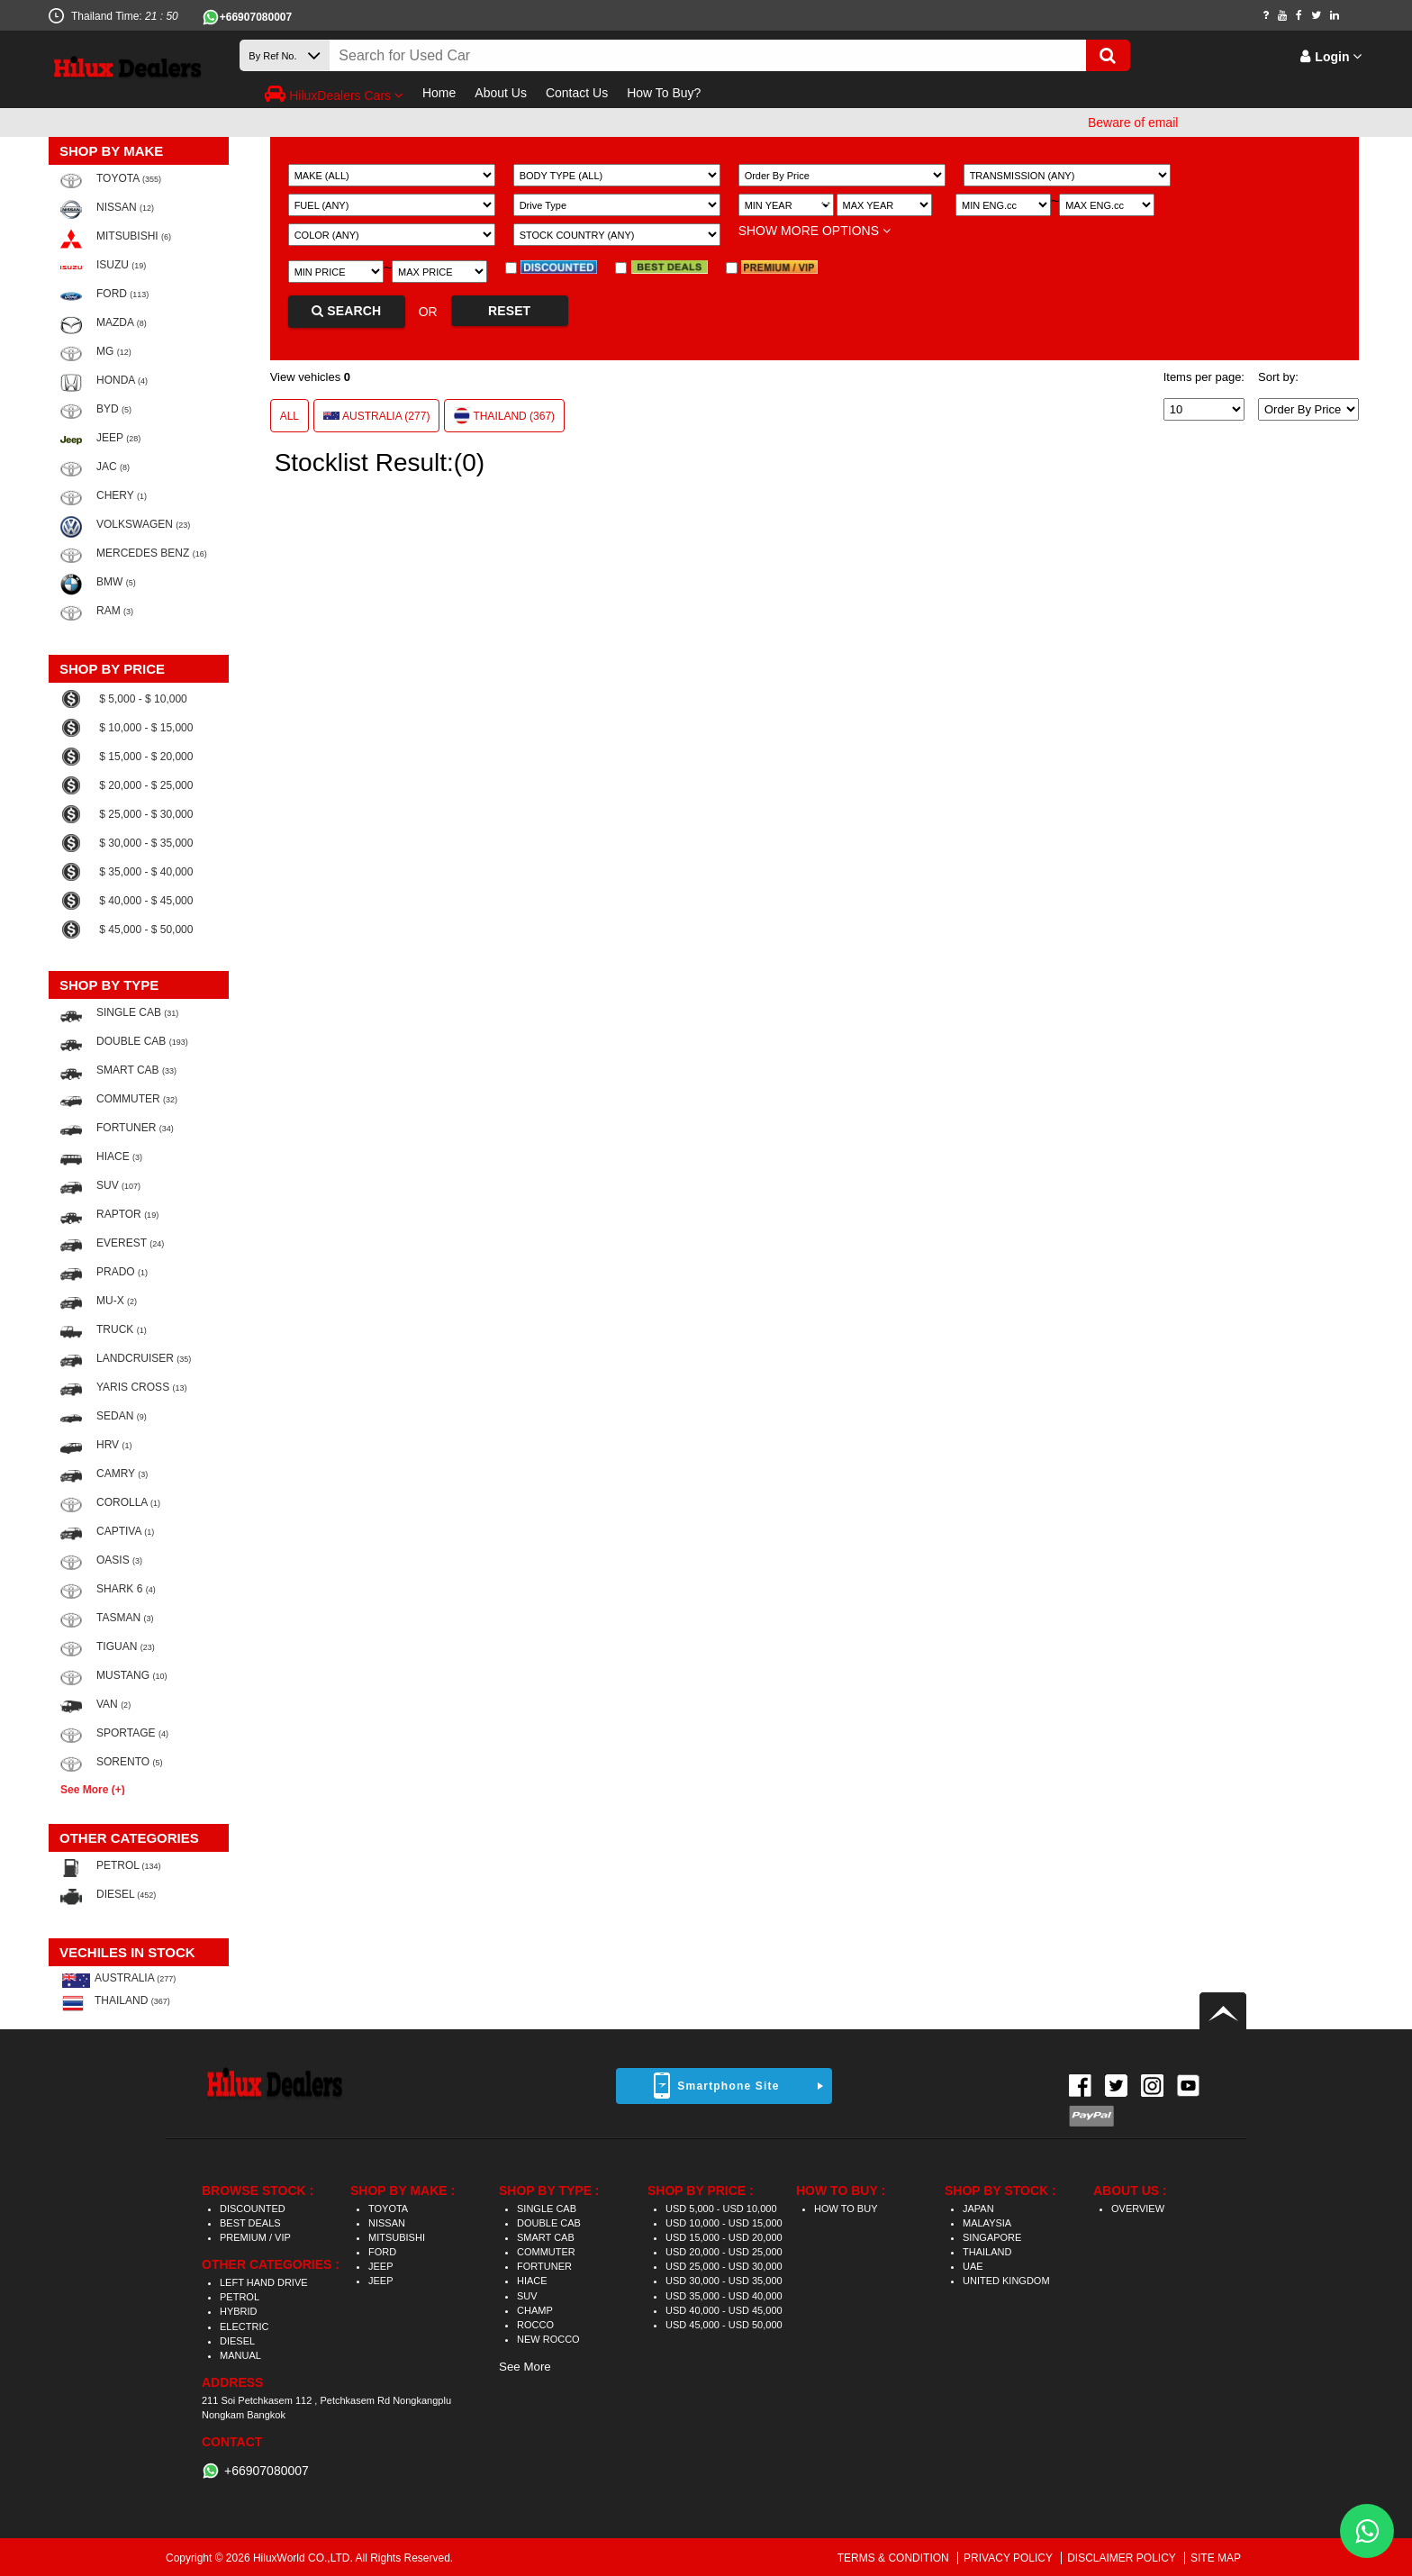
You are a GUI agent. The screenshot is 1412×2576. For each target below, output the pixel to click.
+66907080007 (256, 17)
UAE (973, 2266)
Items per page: (1204, 377)
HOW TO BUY (846, 2208)
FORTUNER (544, 2266)
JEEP (381, 2266)
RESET (509, 311)
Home (439, 93)
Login (1331, 57)
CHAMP (535, 2310)
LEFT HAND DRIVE (264, 2282)
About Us (501, 93)
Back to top (1222, 2010)
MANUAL (240, 2355)
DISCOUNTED (252, 2208)
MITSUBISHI (396, 2237)
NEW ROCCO (548, 2339)
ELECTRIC (244, 2326)
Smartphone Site (728, 2086)
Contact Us (577, 93)
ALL (289, 416)
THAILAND (987, 2251)
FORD (382, 2251)
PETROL (239, 2296)
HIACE (532, 2280)
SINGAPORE (992, 2237)
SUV (527, 2295)
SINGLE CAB (546, 2208)
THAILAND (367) (504, 415)
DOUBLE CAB (549, 2223)
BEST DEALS (250, 2223)
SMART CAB (546, 2237)
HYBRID (239, 2311)
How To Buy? (664, 93)
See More (525, 2366)
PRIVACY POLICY (1009, 2558)
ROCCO (535, 2324)
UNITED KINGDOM (1006, 2280)
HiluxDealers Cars (334, 94)
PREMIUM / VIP (255, 2237)
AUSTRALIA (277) (376, 416)
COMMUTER (546, 2251)
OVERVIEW (1137, 2208)
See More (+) (92, 1789)
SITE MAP (1215, 2558)
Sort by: (1278, 377)
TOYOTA (388, 2208)
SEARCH (346, 311)
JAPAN (978, 2208)
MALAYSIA (987, 2223)
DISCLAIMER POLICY (1123, 2558)
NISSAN (386, 2223)
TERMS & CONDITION (894, 2558)
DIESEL (237, 2341)
